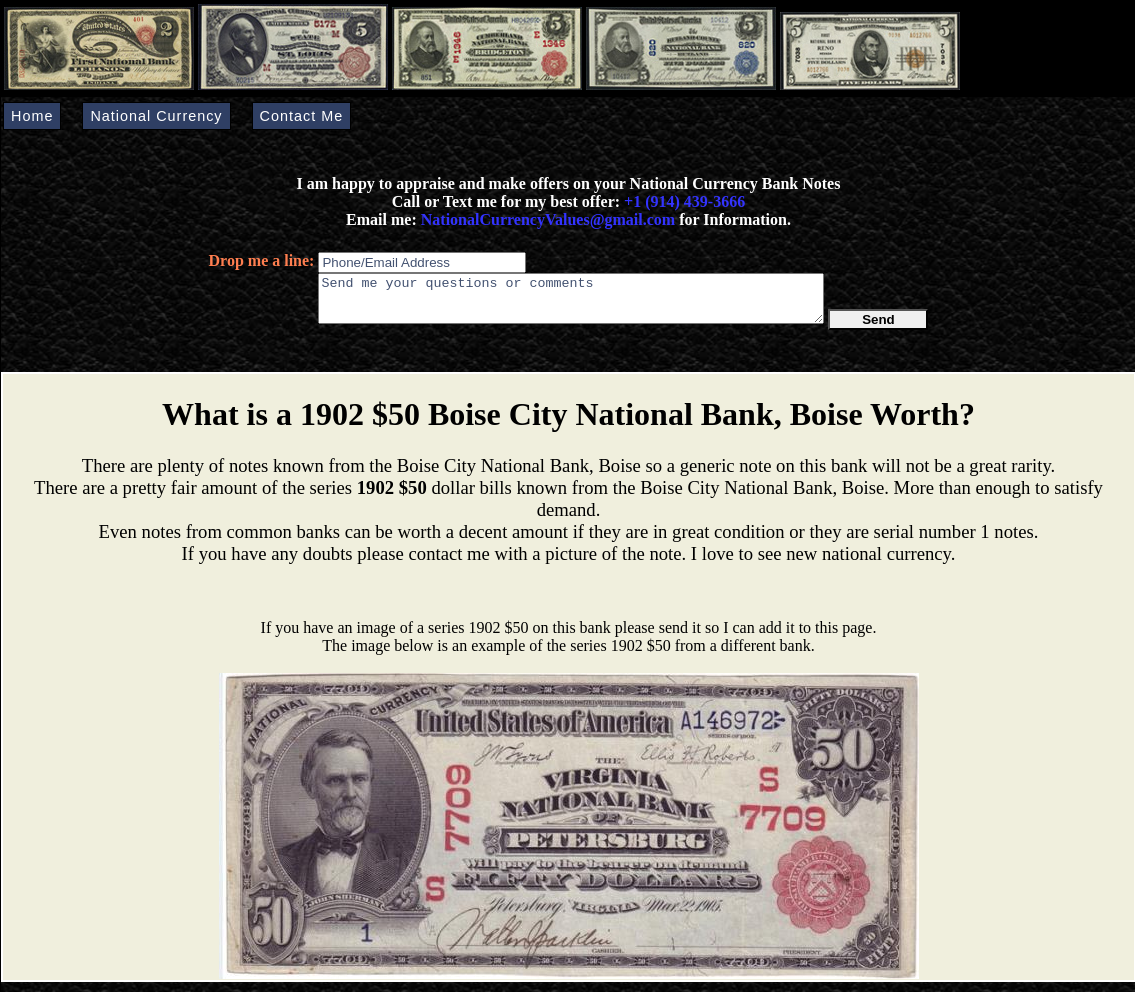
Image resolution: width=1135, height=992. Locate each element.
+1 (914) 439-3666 (684, 201)
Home (32, 116)
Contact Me (302, 116)
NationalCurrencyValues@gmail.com (546, 219)
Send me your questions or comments (571, 303)
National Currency (156, 116)
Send (878, 328)
